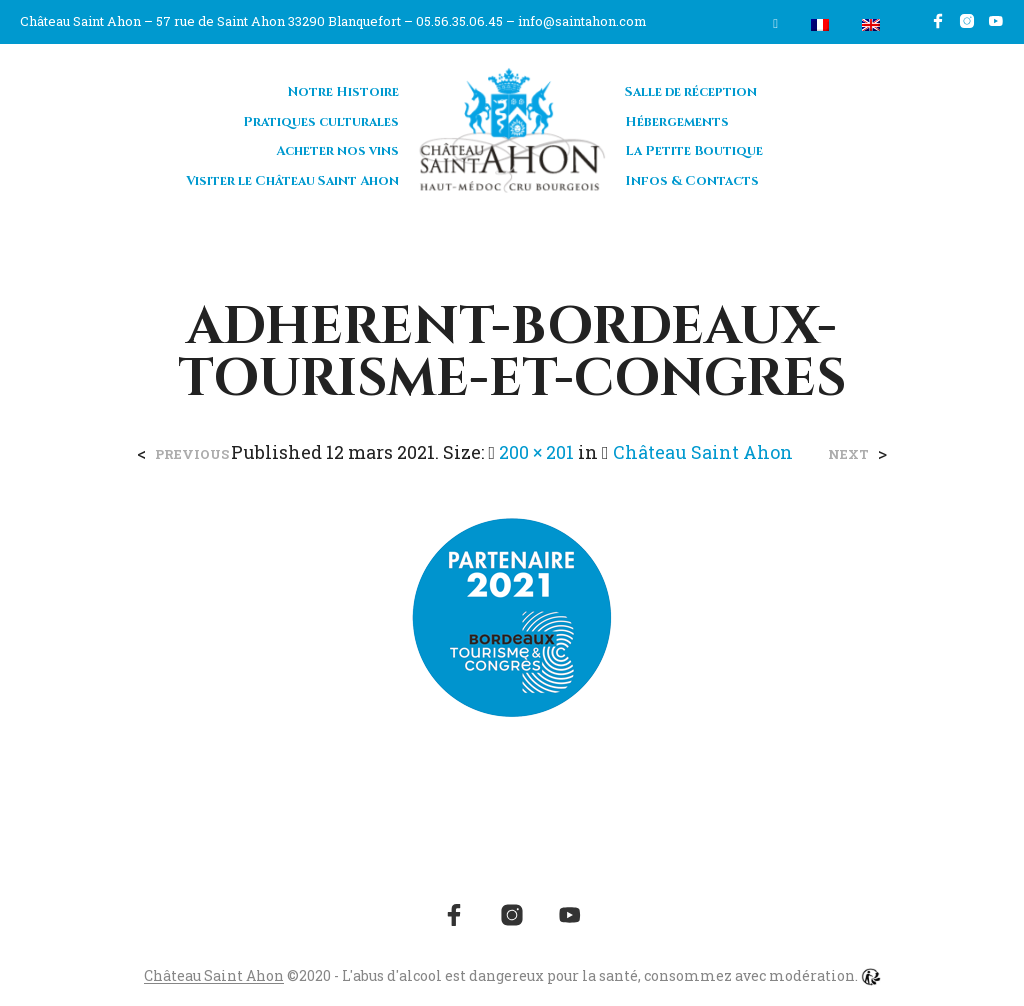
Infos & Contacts (692, 181)
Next (848, 454)
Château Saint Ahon (703, 452)
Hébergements (677, 122)
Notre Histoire (343, 92)
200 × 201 (536, 452)
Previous (192, 454)
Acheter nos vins (337, 151)
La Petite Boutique (694, 151)
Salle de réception (691, 92)
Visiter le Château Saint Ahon (292, 181)
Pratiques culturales (321, 122)
